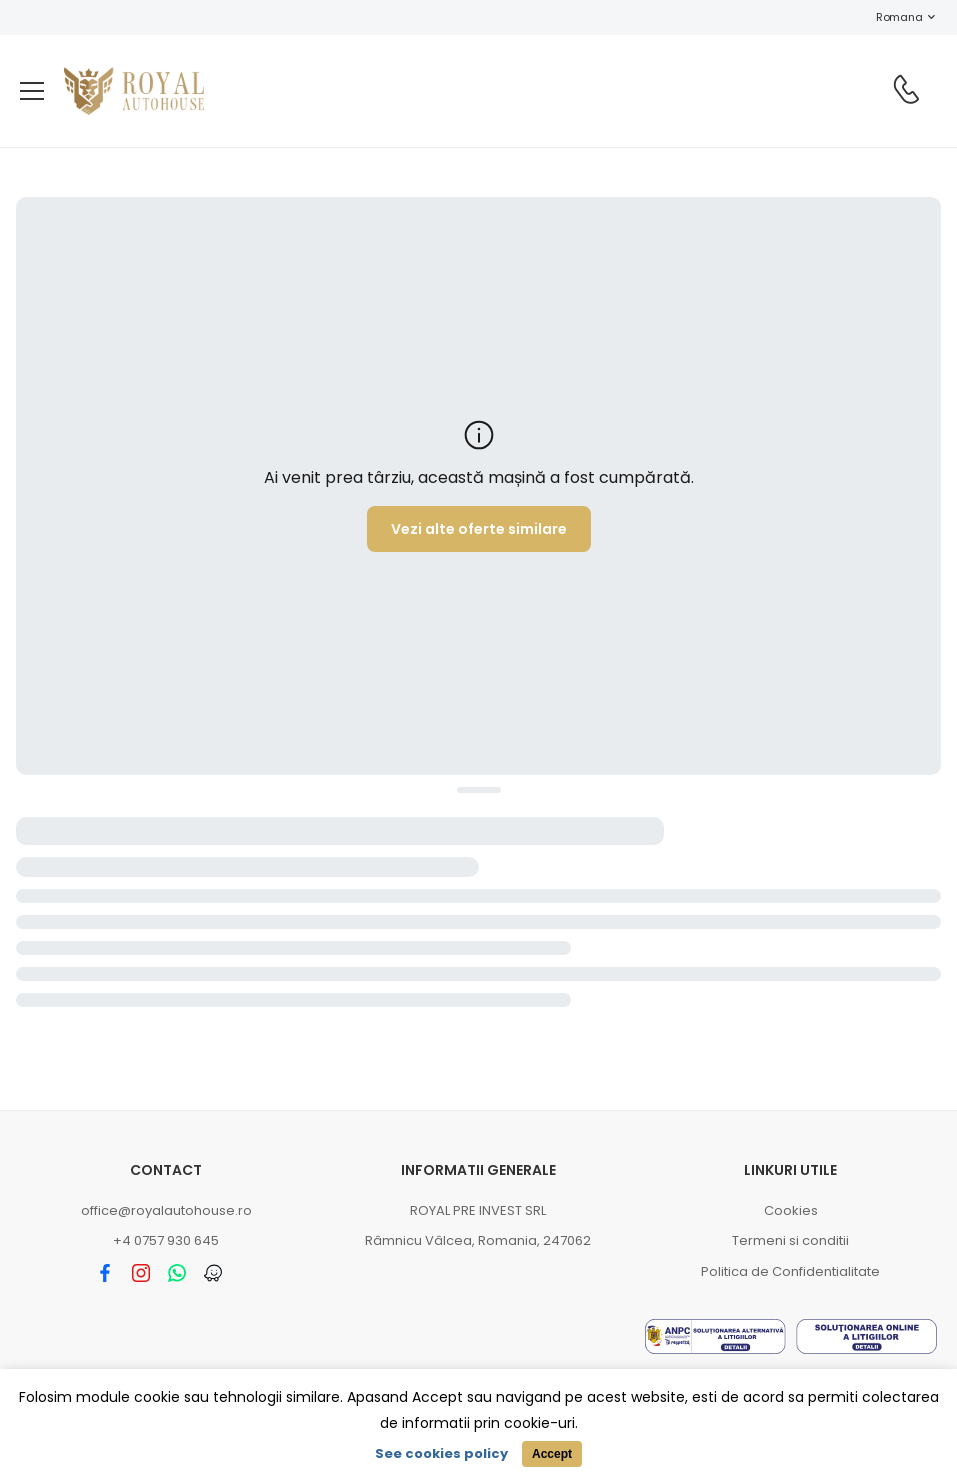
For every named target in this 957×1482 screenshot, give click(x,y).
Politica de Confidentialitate (790, 1271)
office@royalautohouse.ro (166, 1210)
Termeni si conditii (790, 1240)
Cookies (791, 1210)
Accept (552, 1454)
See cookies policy (441, 1453)
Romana (889, 17)
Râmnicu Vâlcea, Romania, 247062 (478, 1240)
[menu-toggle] (32, 91)
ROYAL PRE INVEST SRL (478, 1210)
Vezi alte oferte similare (479, 529)
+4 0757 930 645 (166, 1240)
